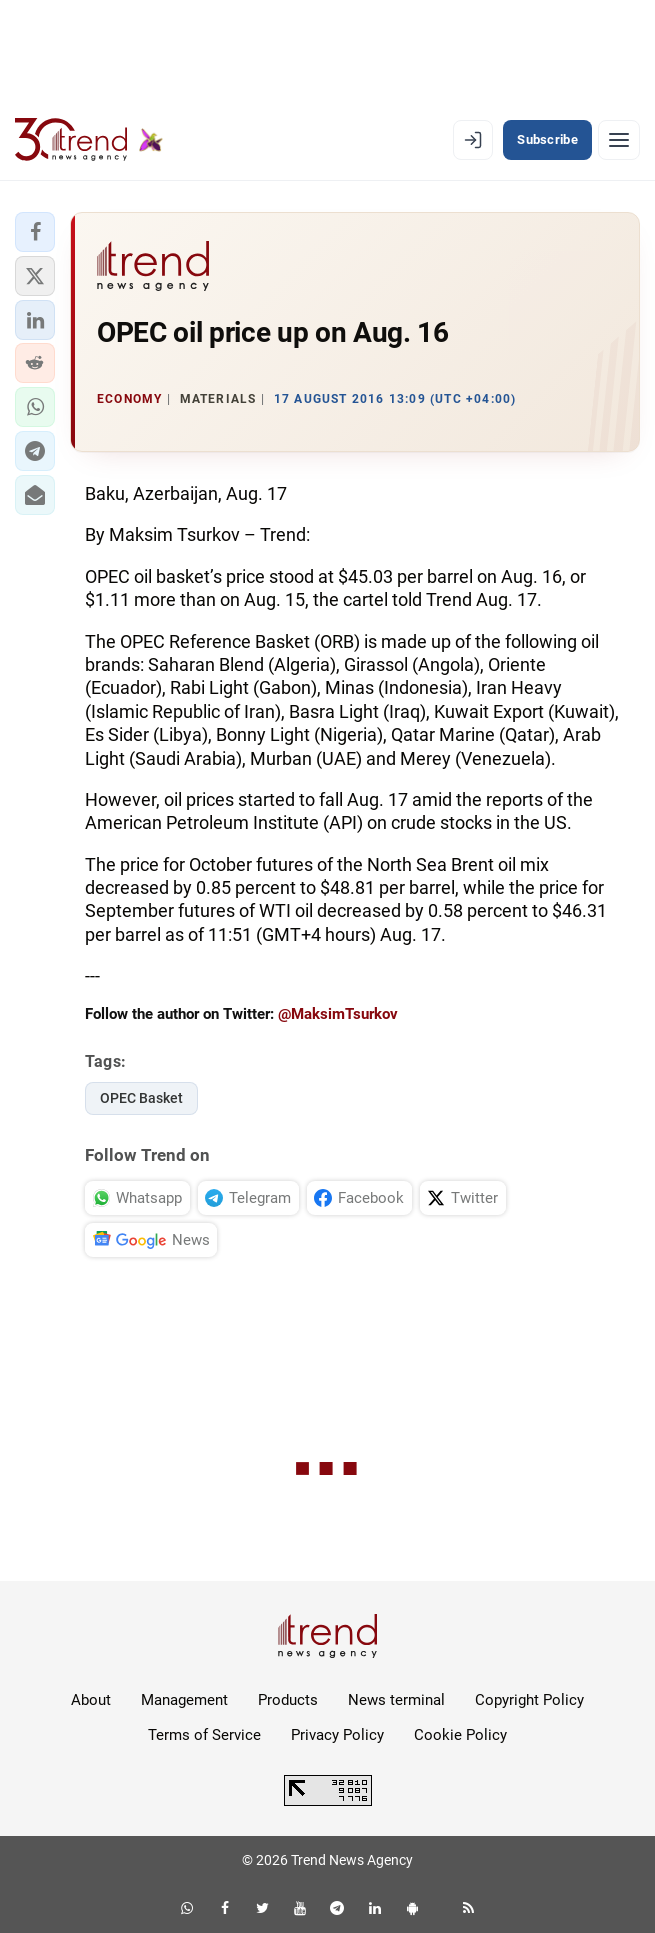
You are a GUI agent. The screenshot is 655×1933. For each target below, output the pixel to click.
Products (288, 1700)
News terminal (396, 1700)
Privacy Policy (337, 1735)
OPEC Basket (141, 1098)
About (91, 1700)
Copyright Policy (529, 1700)
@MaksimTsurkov (338, 1014)
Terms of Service (204, 1735)
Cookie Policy (460, 1735)
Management (184, 1700)
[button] (35, 232)
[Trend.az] (89, 140)
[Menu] (619, 140)
